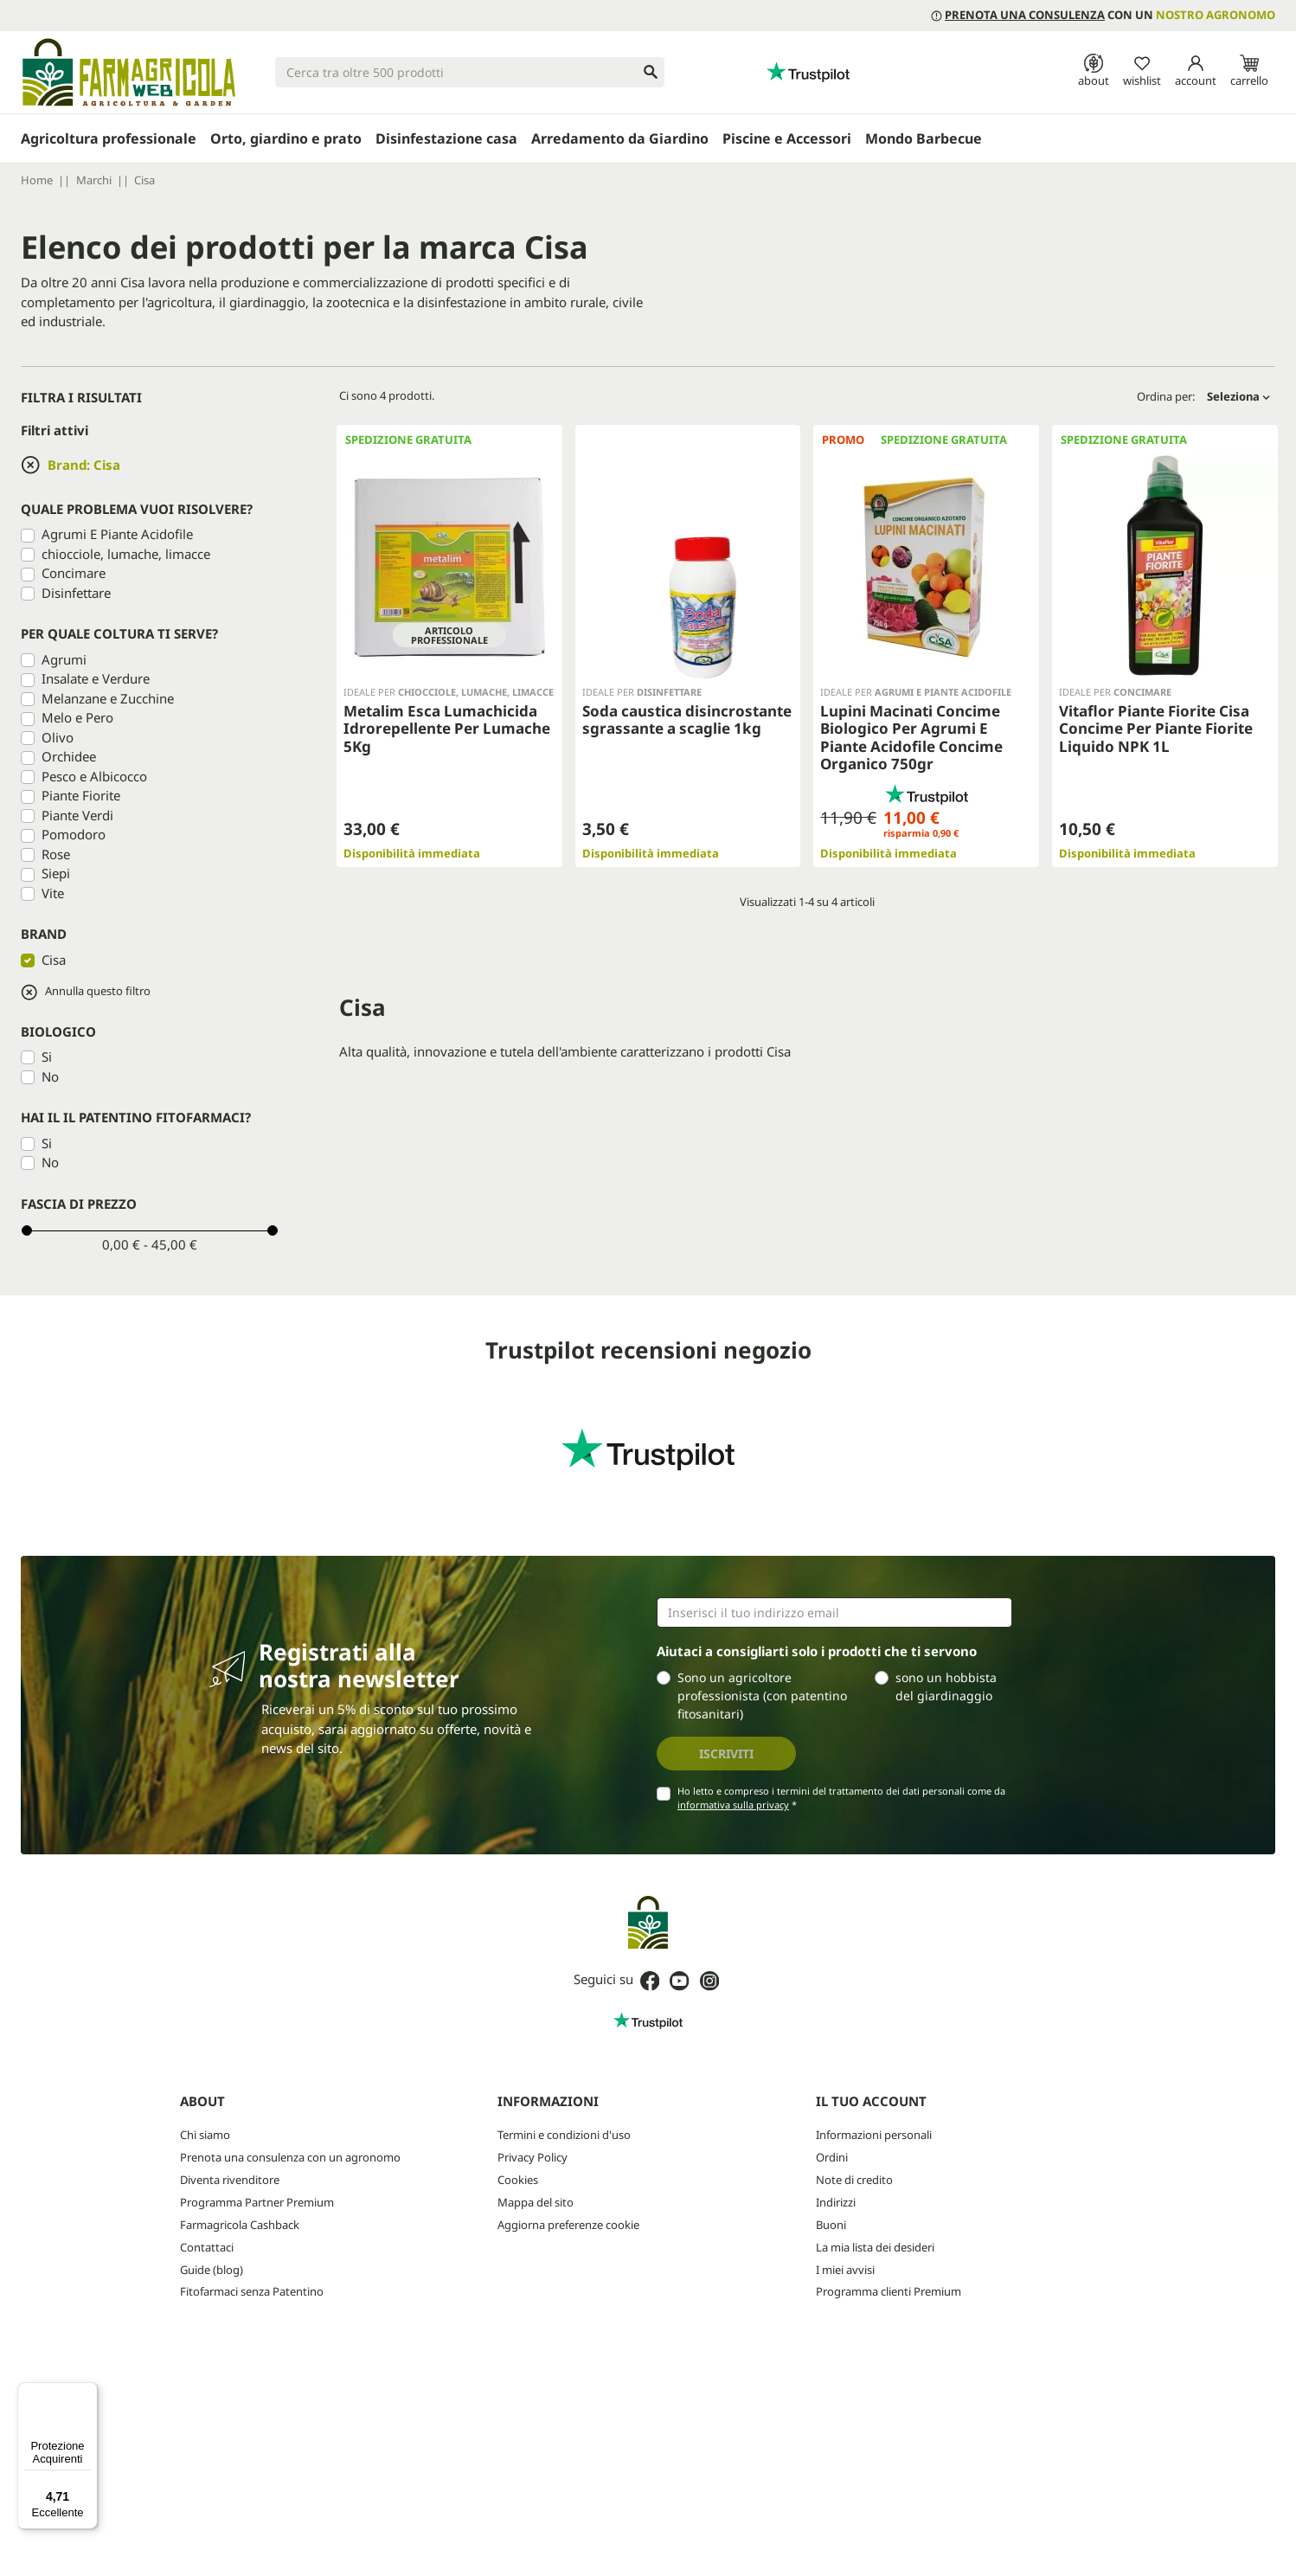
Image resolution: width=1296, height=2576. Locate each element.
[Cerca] (469, 72)
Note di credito (854, 2179)
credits (48, 2550)
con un (1103, 14)
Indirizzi (836, 2202)
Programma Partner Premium (257, 2202)
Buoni (831, 2224)
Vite (53, 893)
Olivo (58, 737)
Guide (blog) (211, 2269)
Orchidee (69, 756)
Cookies (517, 2179)
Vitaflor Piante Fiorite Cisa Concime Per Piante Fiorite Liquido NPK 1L (1156, 728)
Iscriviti (726, 1753)
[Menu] (87, 2392)
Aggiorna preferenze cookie (568, 2224)
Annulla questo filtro (86, 991)
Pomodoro (74, 834)
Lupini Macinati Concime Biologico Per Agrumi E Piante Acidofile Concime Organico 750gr (911, 737)
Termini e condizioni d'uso (564, 2134)
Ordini (832, 2157)
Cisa (54, 959)
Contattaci (207, 2247)
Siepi (56, 873)
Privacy (666, 2379)
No (50, 1076)
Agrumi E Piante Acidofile (117, 534)
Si (47, 1056)
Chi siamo (205, 2134)
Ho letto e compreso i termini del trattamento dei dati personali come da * (841, 1798)
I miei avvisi (845, 2269)
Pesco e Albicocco (94, 776)
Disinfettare (76, 592)
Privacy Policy (532, 2157)
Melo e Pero (77, 717)
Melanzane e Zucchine (108, 698)
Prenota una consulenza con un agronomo (290, 2157)
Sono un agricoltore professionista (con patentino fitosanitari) (762, 1695)
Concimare (74, 572)
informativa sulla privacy (733, 1804)
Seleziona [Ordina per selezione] (1238, 396)
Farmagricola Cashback (239, 2224)
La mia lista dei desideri (875, 2247)
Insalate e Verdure (96, 678)
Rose (56, 854)
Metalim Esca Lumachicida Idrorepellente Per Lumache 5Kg (446, 728)
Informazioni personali (874, 2134)
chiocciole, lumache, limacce (126, 553)
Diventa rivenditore (229, 2179)
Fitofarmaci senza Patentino (252, 2291)
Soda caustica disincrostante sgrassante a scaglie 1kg (687, 719)
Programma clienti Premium (888, 2291)
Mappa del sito (535, 2202)
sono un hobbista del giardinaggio (946, 1686)
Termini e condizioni (740, 2379)
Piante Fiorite (81, 795)
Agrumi (64, 659)
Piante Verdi (77, 815)
